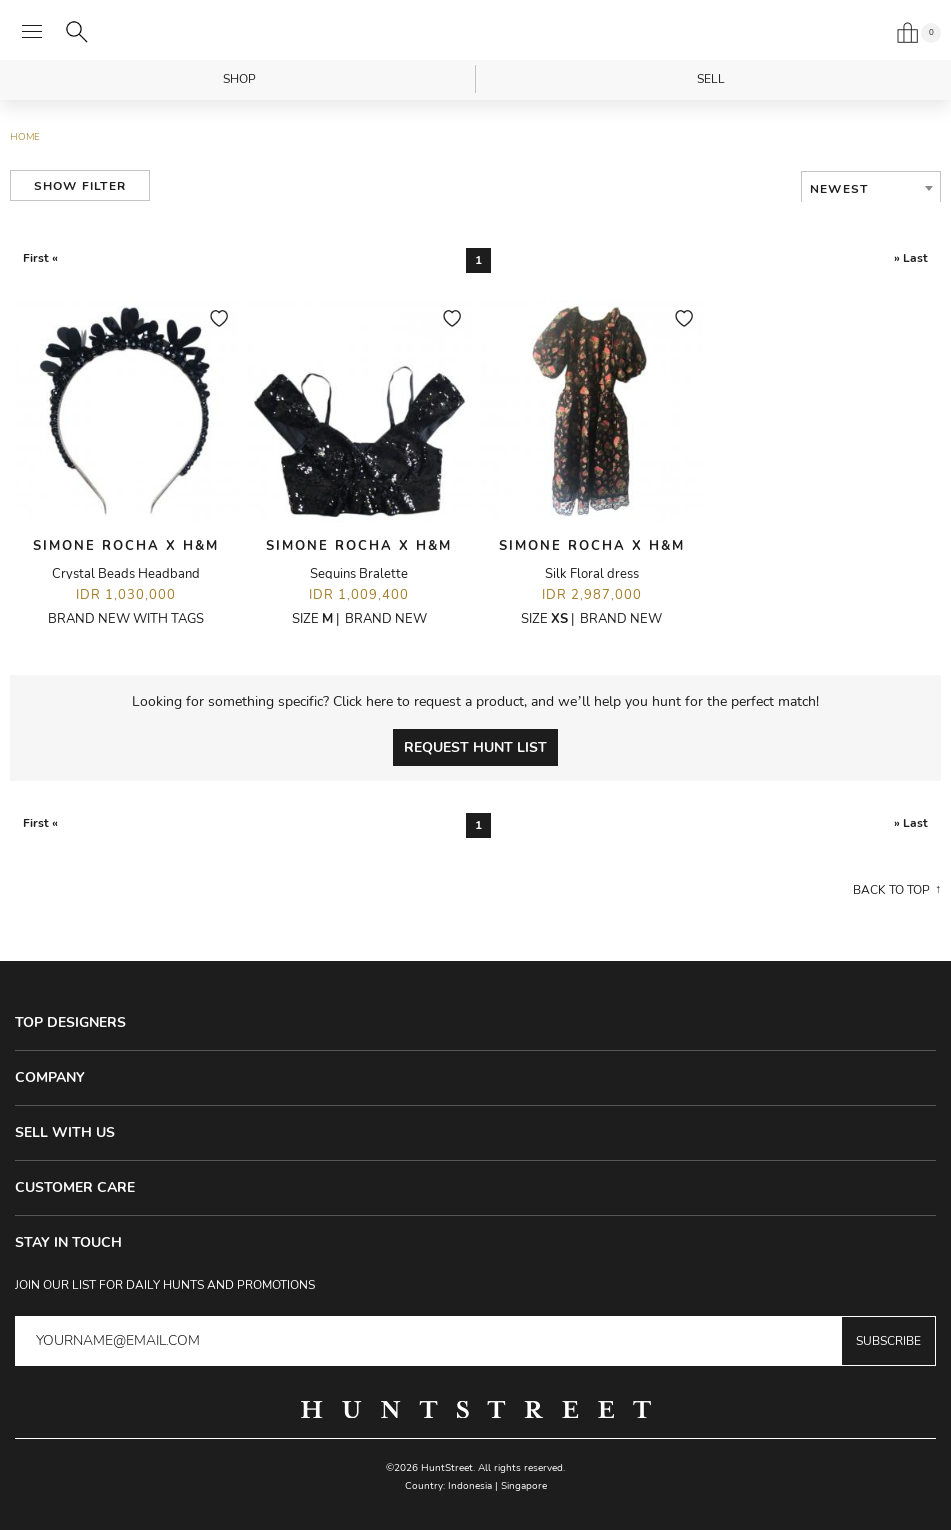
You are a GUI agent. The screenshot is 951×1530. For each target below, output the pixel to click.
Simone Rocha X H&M (126, 546)
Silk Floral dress (592, 574)
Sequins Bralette (359, 574)
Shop (239, 79)
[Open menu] (32, 32)
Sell (711, 79)
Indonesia (470, 1486)
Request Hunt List (475, 747)
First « (40, 258)
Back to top (891, 890)
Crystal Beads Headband (126, 574)
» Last (911, 258)
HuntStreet (476, 33)
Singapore (524, 1486)
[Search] (77, 32)
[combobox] (871, 189)
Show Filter (80, 186)
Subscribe (888, 1341)
